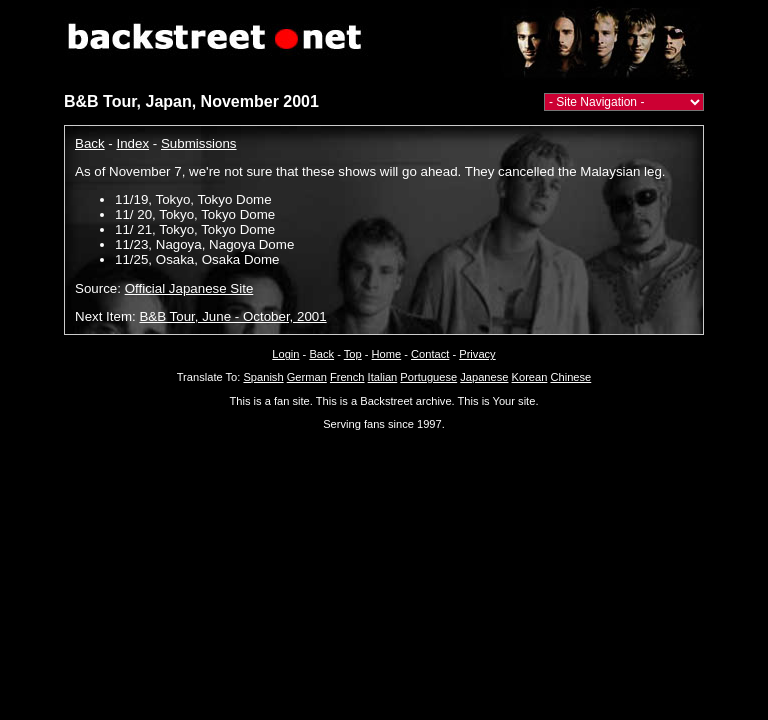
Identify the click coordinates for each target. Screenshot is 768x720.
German (307, 377)
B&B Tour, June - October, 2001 (232, 316)
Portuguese (428, 377)
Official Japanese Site (189, 288)
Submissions (199, 143)
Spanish (263, 377)
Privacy (477, 354)
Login (285, 354)
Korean (530, 377)
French (347, 377)
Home (387, 354)
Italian (383, 377)
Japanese (484, 377)
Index (133, 143)
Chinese (570, 377)
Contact (430, 354)
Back (90, 143)
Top (353, 354)
